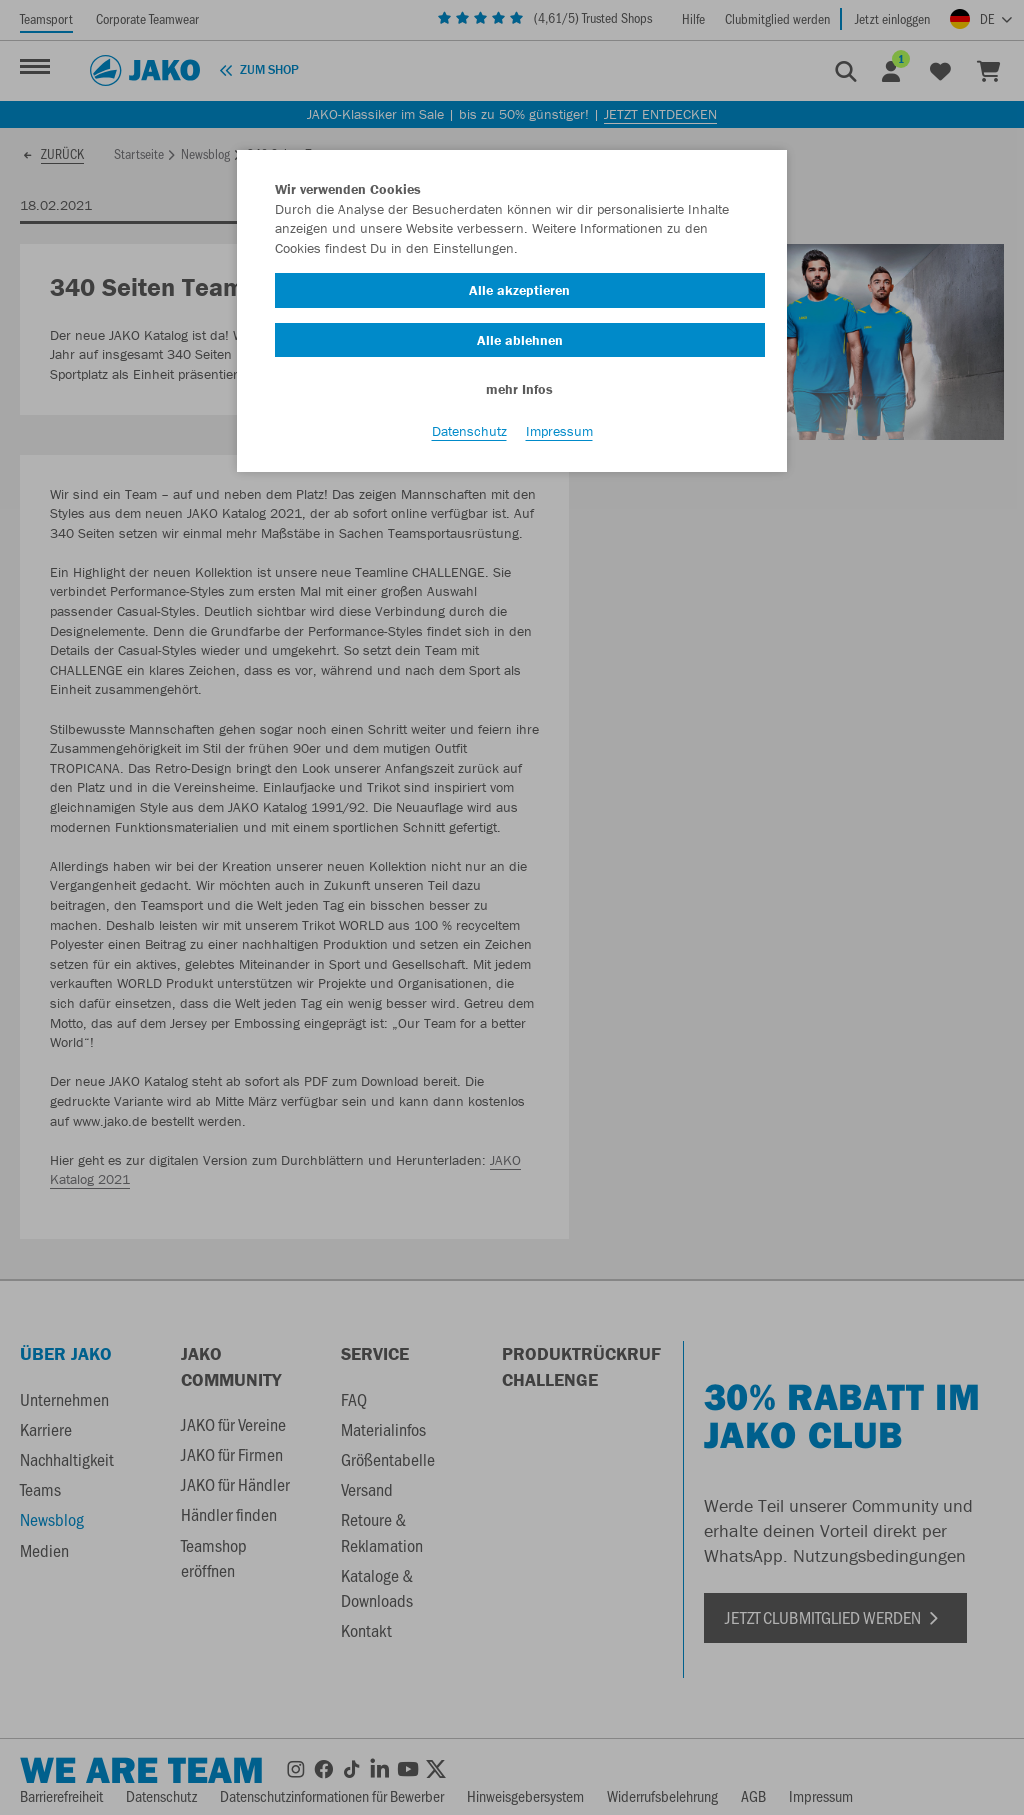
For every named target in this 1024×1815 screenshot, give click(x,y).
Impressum (559, 431)
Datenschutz (469, 431)
